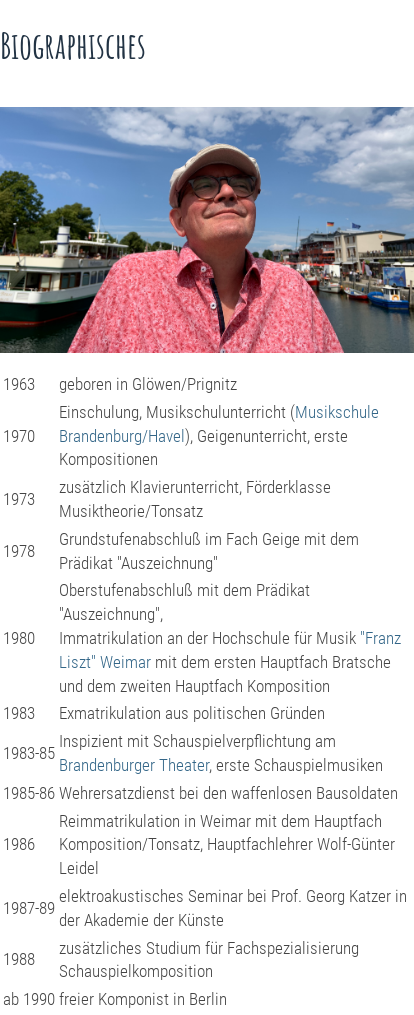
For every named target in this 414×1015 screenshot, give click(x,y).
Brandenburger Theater (134, 765)
